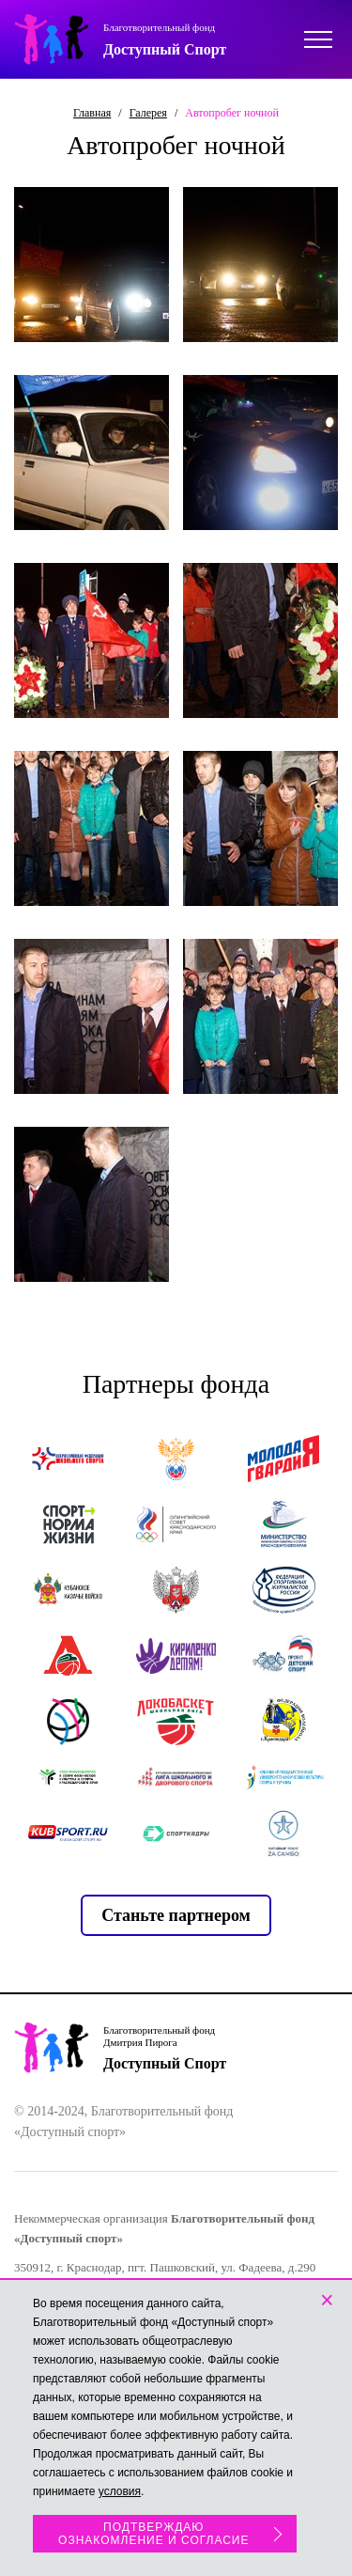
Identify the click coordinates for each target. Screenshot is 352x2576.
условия (120, 2491)
